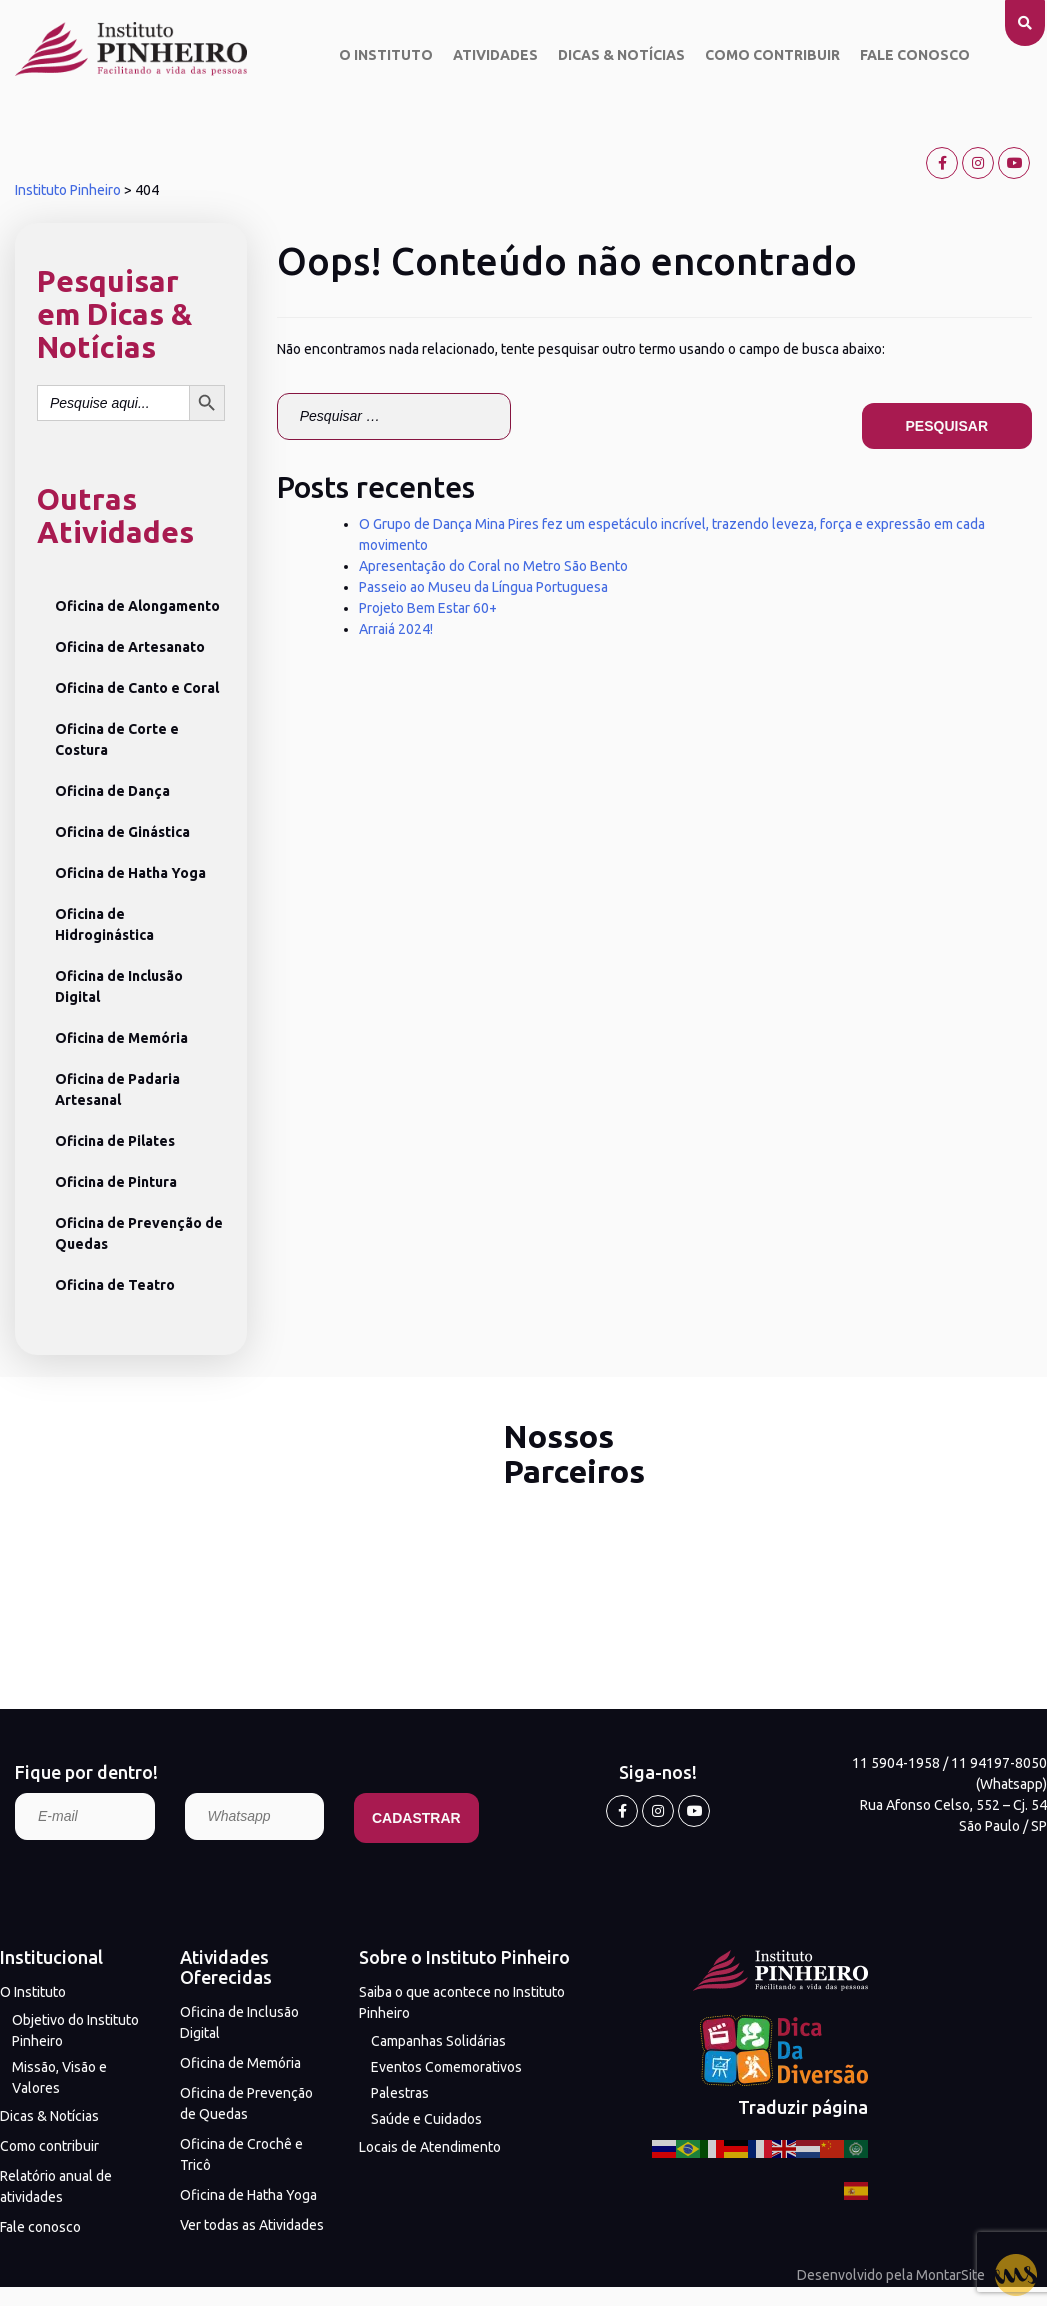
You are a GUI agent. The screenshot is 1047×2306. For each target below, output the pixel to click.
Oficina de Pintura (116, 1182)
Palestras (400, 2093)
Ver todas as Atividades (252, 2225)
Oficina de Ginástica (122, 832)
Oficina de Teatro (115, 1285)
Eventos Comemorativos (446, 2067)
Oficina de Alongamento (137, 606)
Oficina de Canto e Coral (137, 688)
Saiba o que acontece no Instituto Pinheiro (462, 2002)
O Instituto (386, 55)
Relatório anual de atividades (56, 2186)
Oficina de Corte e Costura (117, 739)
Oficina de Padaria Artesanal (117, 1089)
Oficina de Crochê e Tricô (241, 2154)
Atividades (495, 55)
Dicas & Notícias (621, 55)
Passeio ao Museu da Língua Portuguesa (483, 587)
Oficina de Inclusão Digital (119, 986)
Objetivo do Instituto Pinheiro (75, 2030)
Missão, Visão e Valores (59, 2077)
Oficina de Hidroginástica (104, 924)
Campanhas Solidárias (438, 2041)
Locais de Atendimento (430, 2147)
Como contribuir (772, 55)
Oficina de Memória (121, 1038)
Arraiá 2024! (396, 629)
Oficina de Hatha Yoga (130, 873)
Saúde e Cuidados (426, 2119)
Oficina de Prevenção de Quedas (139, 1233)
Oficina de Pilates (115, 1141)
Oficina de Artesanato (130, 647)
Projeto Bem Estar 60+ (428, 608)
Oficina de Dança (112, 791)
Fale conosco (915, 55)
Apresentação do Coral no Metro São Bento (493, 566)
